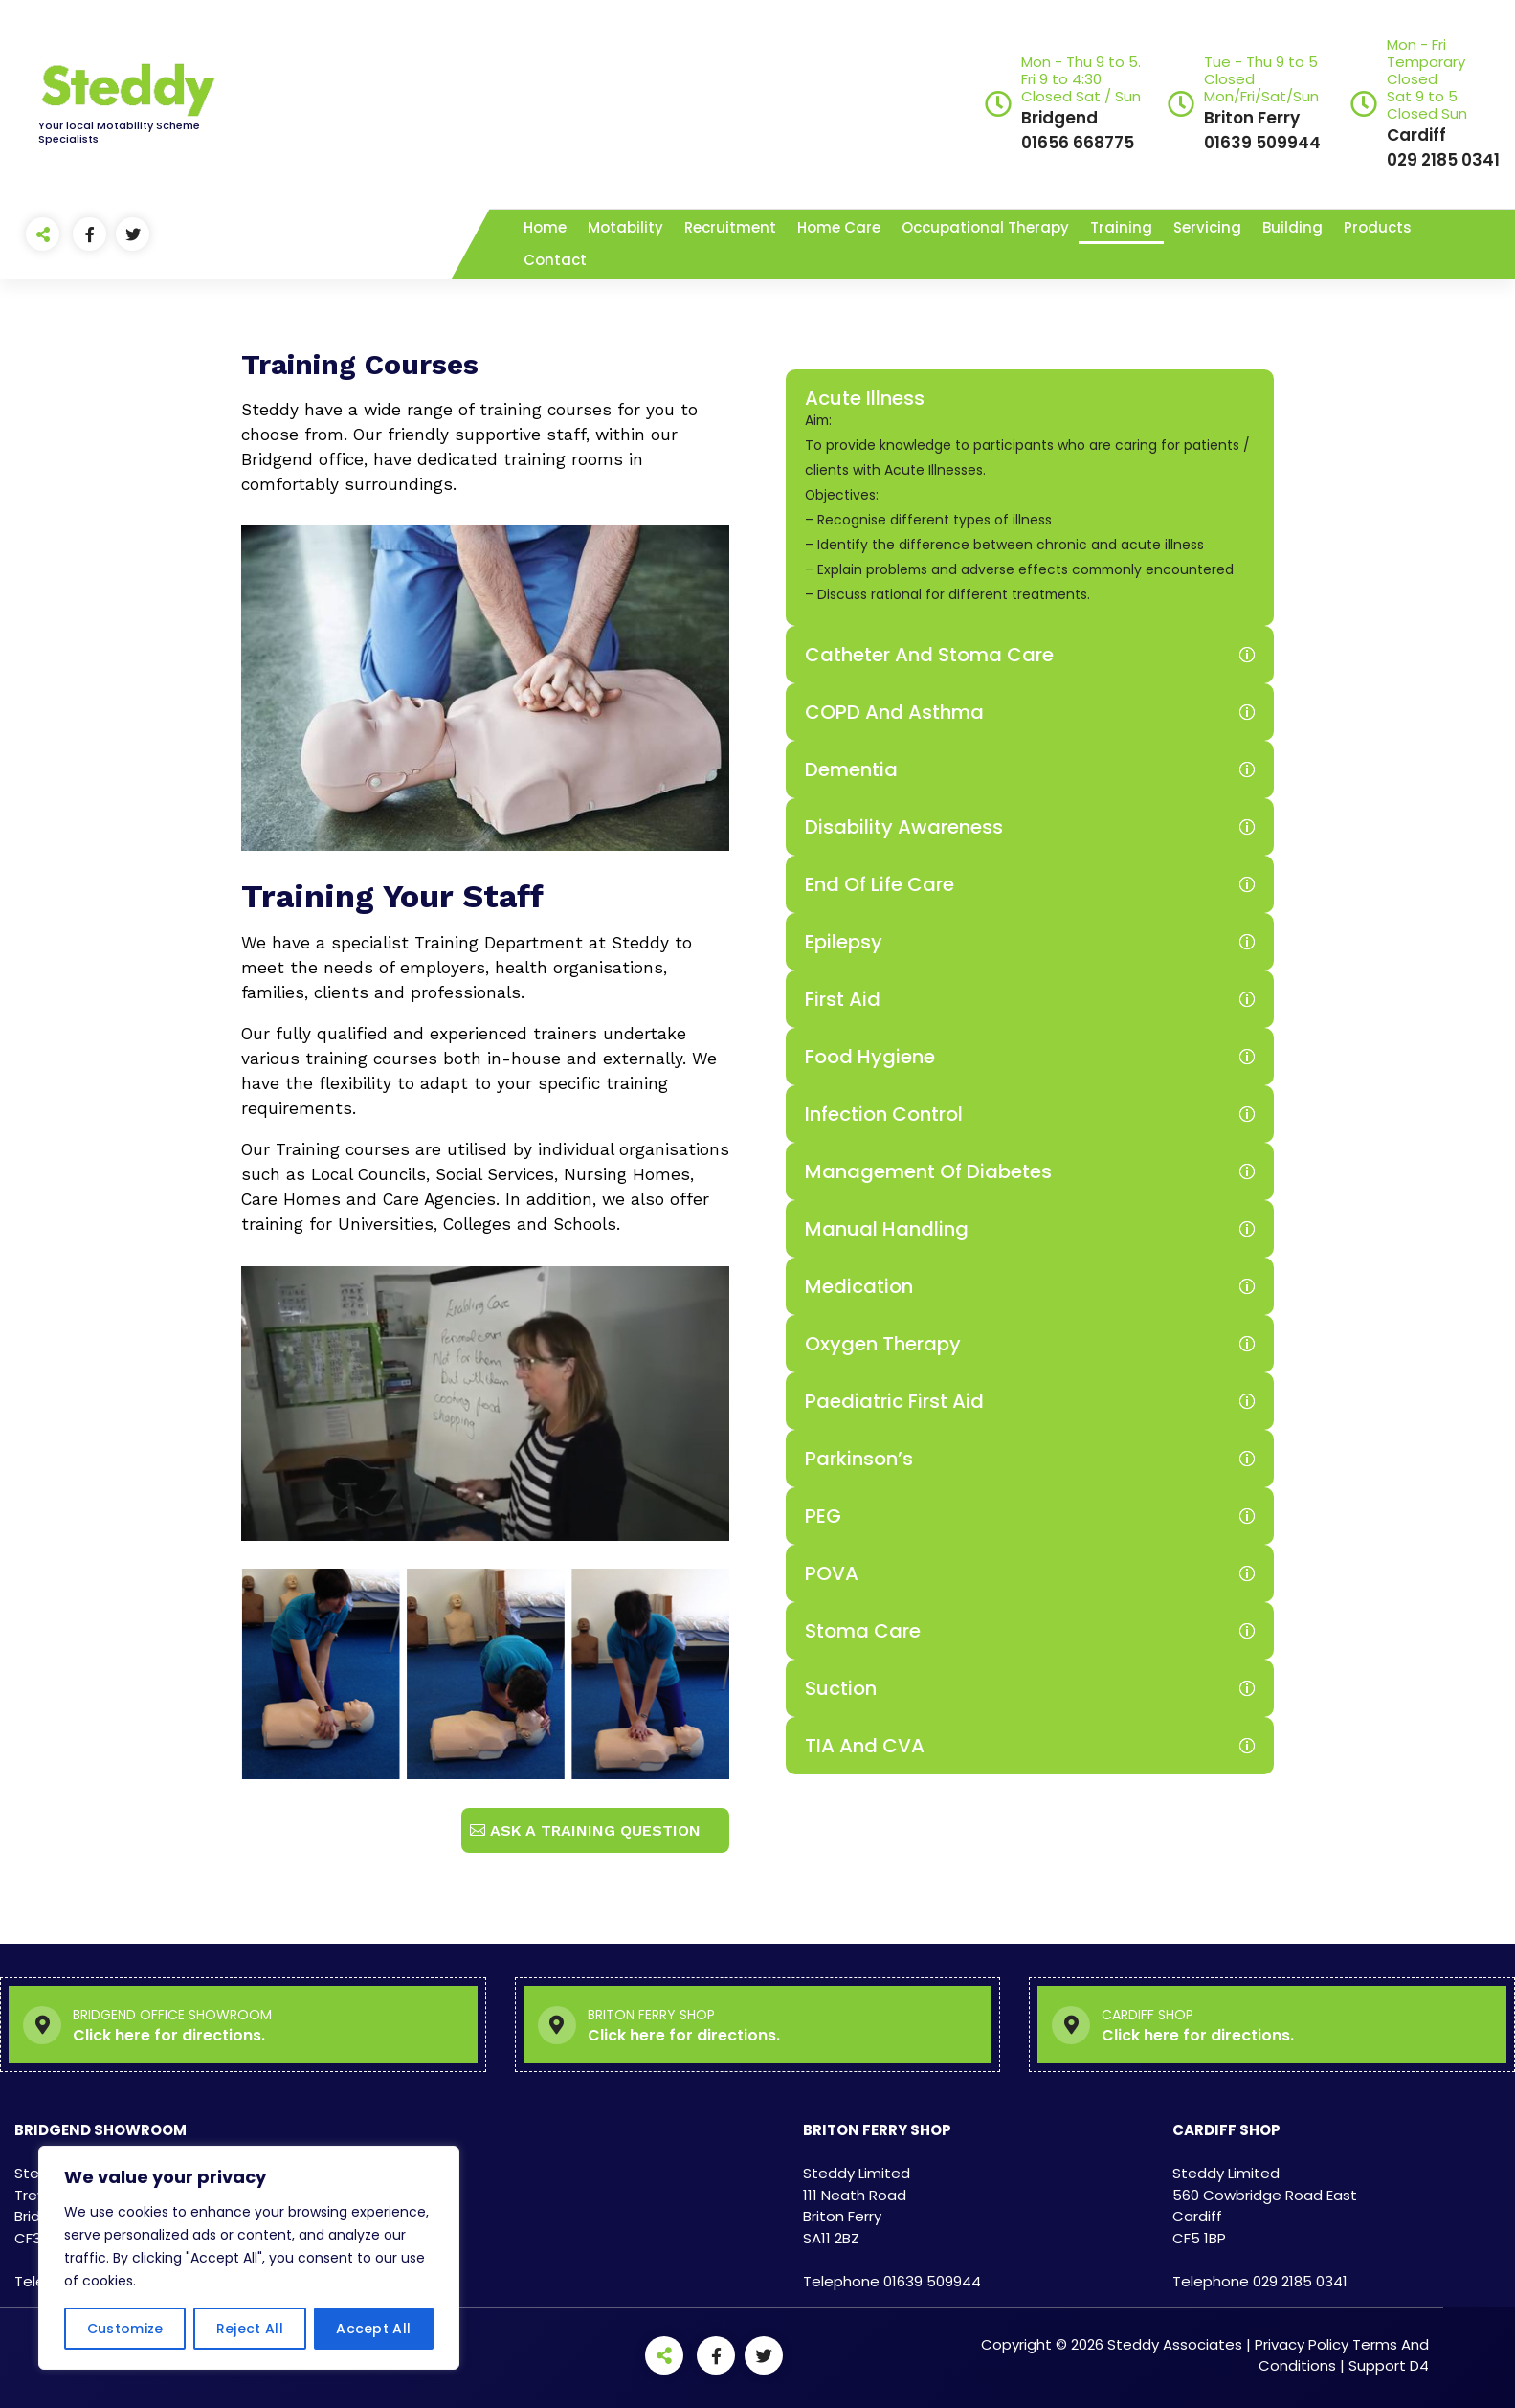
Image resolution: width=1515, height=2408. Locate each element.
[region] (248, 2258)
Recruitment (730, 227)
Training (1121, 227)
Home (545, 227)
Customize (125, 2328)
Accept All (373, 2328)
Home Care (838, 227)
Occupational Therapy (985, 227)
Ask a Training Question (595, 1830)
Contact (555, 260)
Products (1378, 227)
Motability (625, 227)
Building (1292, 227)
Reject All (249, 2328)
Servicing (1207, 227)
